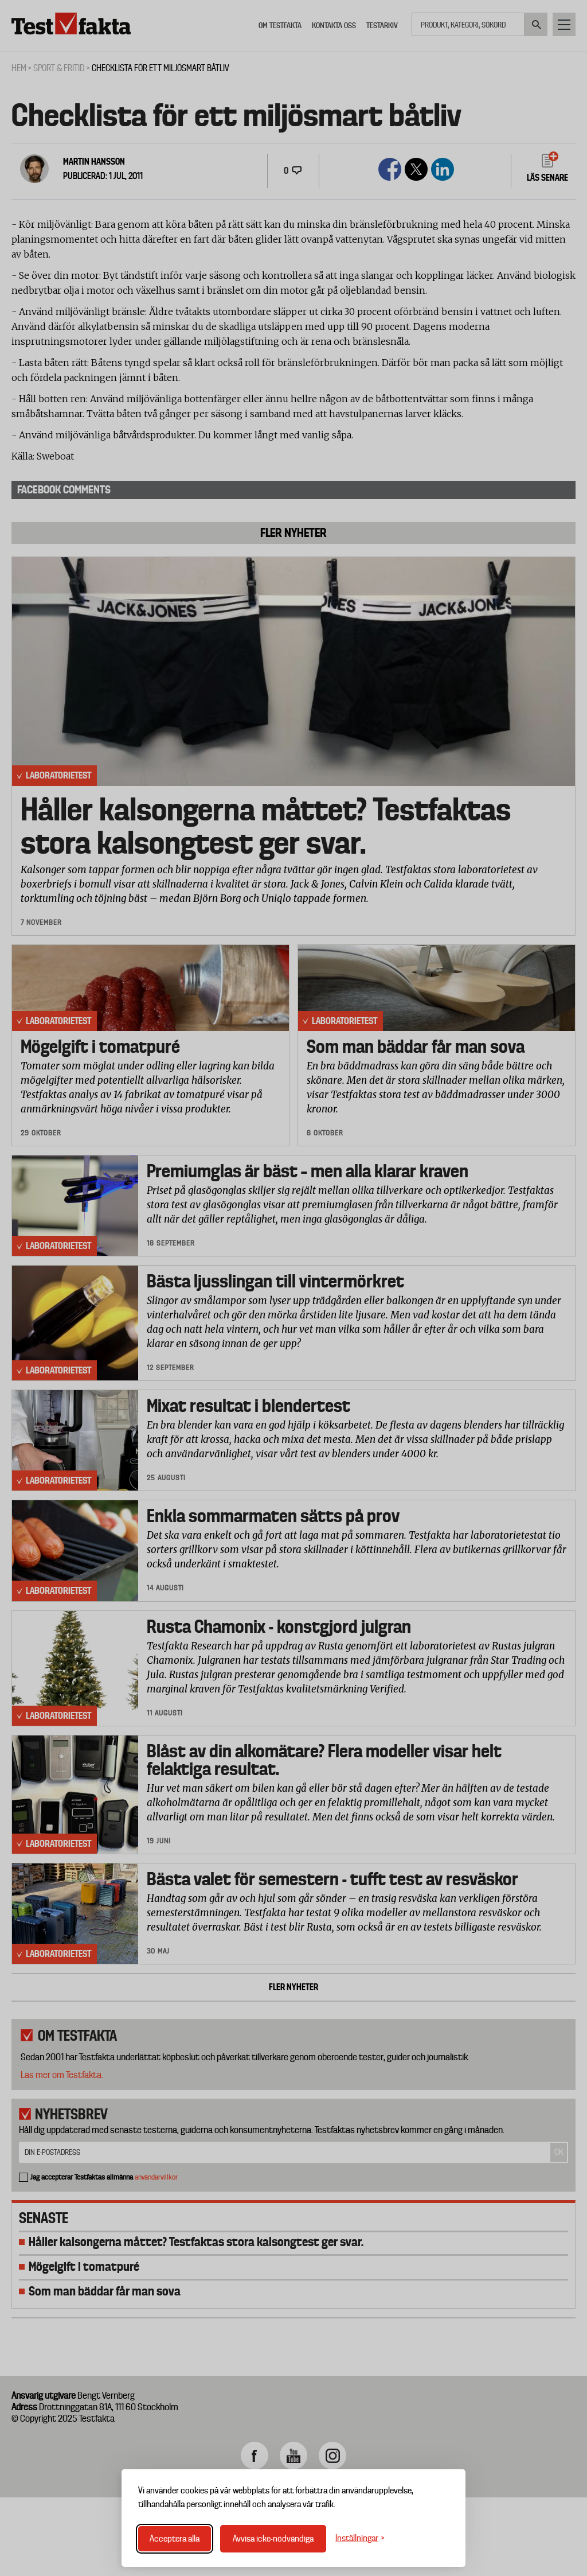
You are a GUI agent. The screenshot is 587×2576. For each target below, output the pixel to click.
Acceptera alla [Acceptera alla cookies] (174, 2539)
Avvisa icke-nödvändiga (273, 2539)
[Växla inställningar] (360, 2538)
